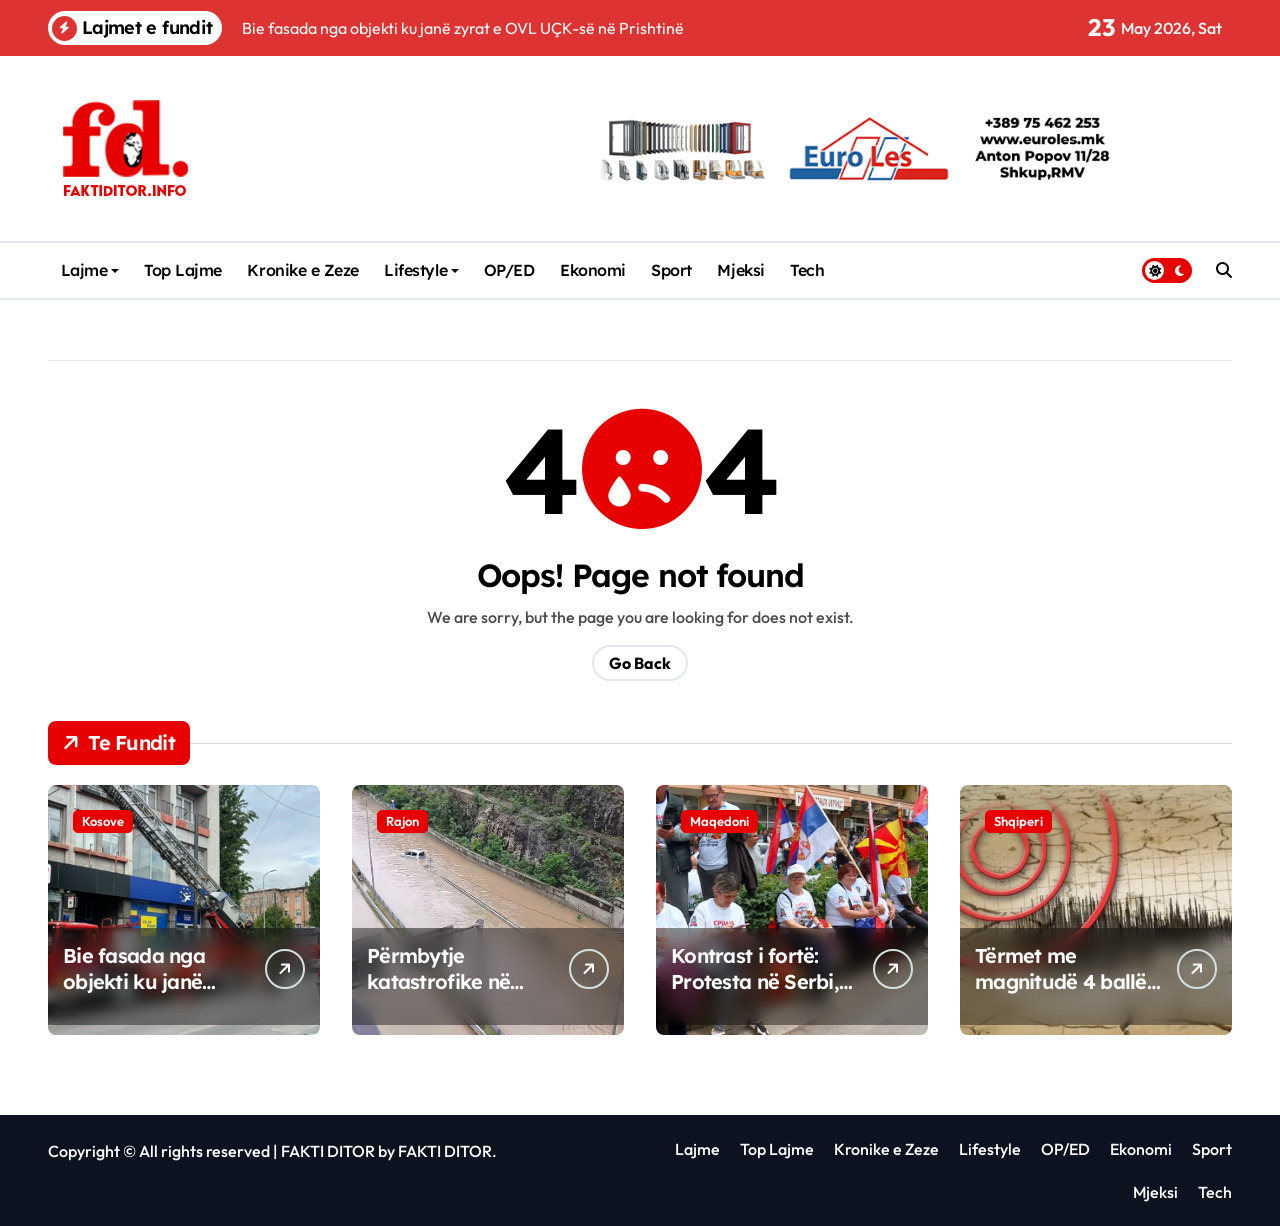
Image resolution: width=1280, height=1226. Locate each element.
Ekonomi (593, 270)
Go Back (640, 663)
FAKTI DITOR (328, 1151)
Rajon (402, 821)
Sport (671, 270)
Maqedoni (719, 821)
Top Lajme (183, 270)
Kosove (103, 821)
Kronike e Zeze (302, 270)
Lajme (90, 270)
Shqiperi (1018, 821)
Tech (807, 270)
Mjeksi (740, 270)
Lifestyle (421, 270)
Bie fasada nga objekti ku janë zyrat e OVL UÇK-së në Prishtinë (155, 994)
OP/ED (509, 270)
